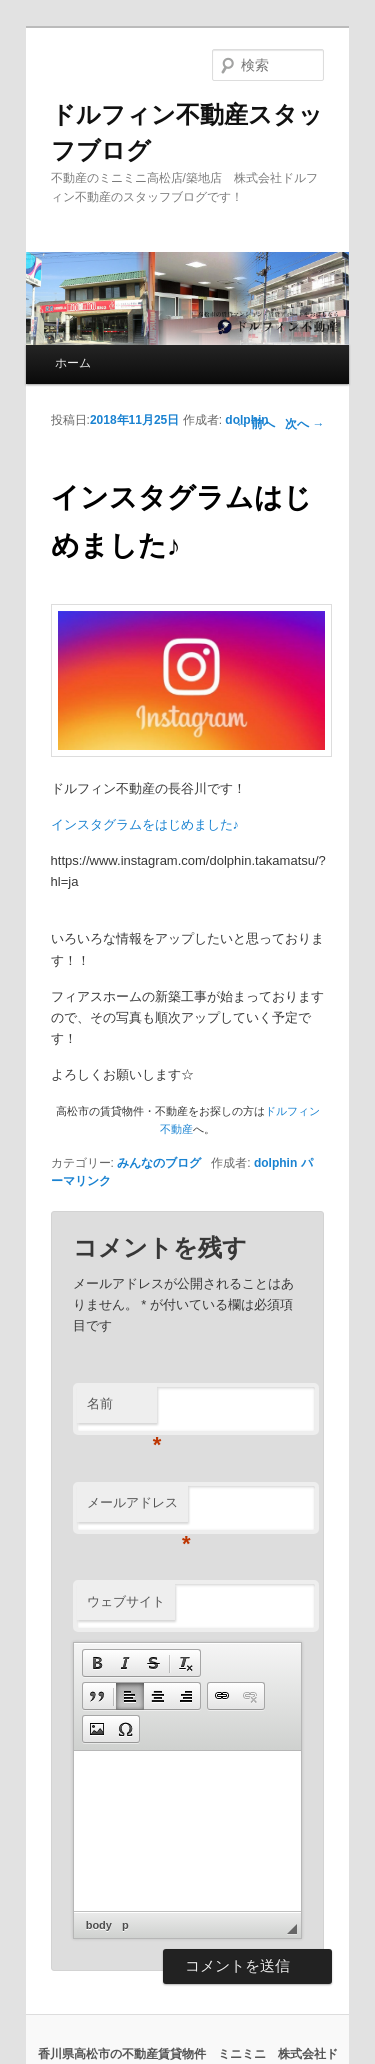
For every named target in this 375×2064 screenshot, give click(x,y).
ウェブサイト (126, 1601)
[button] (97, 1663)
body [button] (99, 1925)
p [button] (125, 1925)
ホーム (73, 363)
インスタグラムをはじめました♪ (145, 824)
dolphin (246, 420)
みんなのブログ (159, 1163)
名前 (122, 1409)
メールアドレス (137, 1508)
